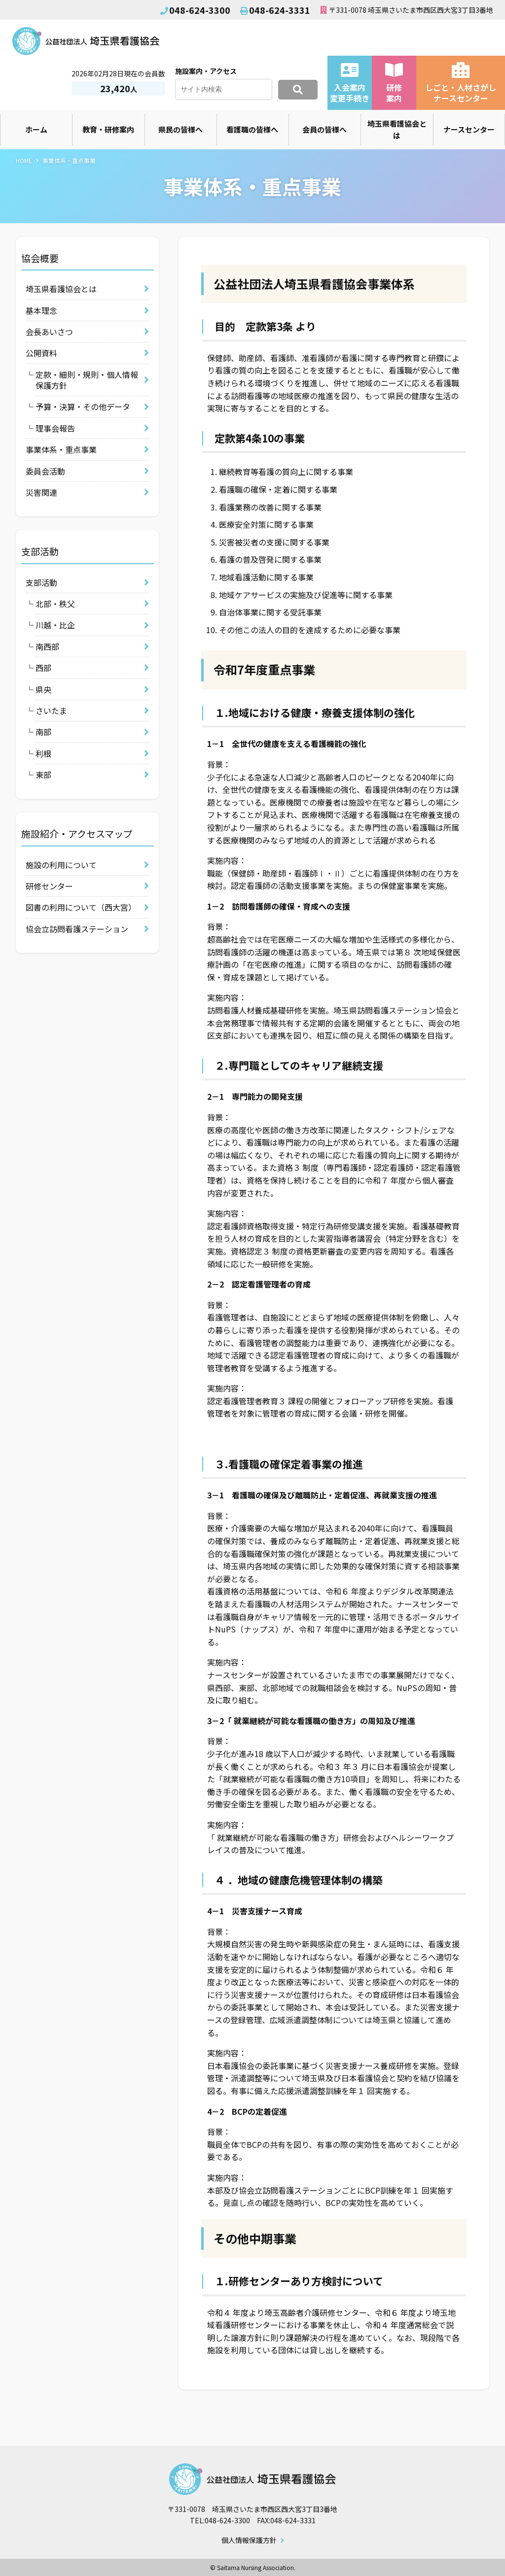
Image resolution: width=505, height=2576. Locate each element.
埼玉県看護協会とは (61, 289)
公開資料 (41, 353)
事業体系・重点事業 (61, 449)
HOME (24, 160)
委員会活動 (45, 471)
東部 (43, 774)
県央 (43, 689)
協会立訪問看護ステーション (77, 929)
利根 (43, 753)
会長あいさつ (49, 332)
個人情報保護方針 (249, 2540)
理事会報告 (55, 428)
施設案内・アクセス (206, 71)
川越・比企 (55, 625)
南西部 (47, 646)
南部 (43, 732)
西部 (43, 668)
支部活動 (41, 582)
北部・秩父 (55, 604)
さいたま (51, 710)
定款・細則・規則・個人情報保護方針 (87, 380)
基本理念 (41, 310)
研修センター (49, 886)
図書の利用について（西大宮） (81, 907)
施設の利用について (61, 865)
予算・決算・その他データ (83, 406)
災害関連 (41, 492)
